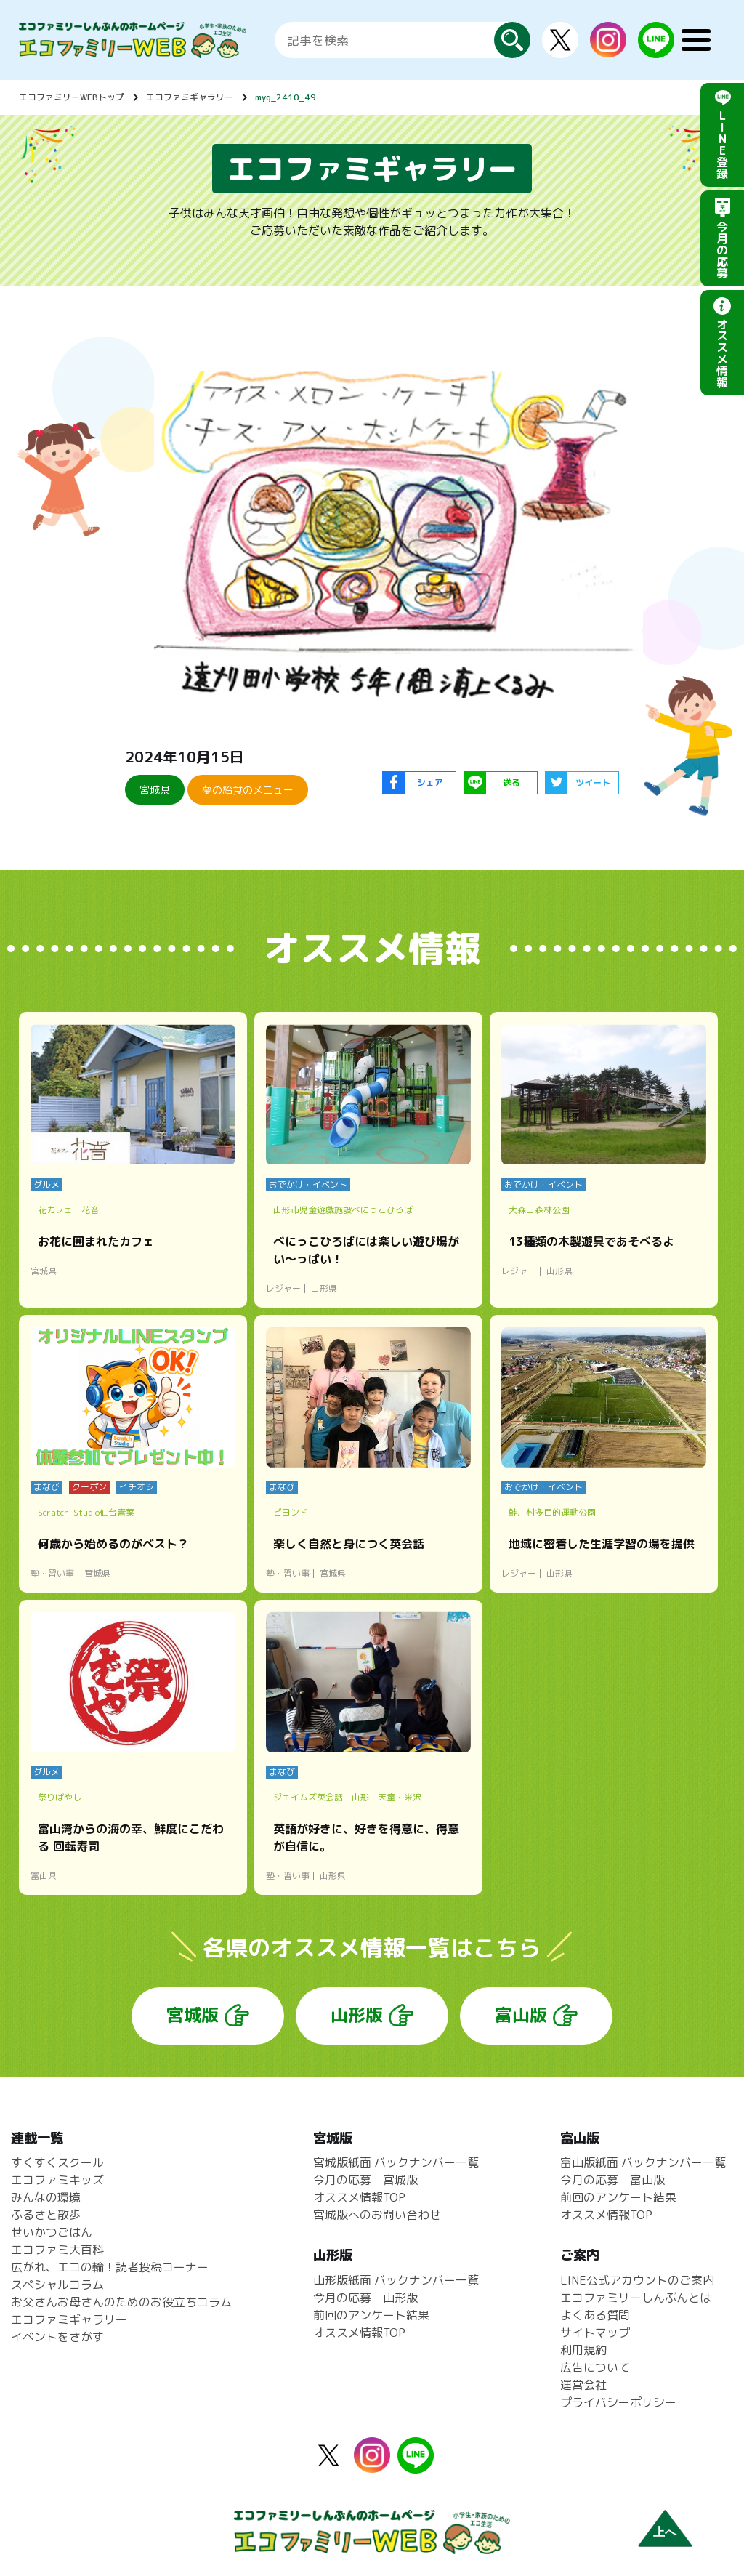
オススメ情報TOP (359, 2197)
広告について (595, 2367)
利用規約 (583, 2350)
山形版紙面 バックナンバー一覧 (396, 2280)
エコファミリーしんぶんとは (635, 2298)
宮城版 (192, 2015)
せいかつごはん (51, 2232)
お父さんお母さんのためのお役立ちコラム (121, 2302)
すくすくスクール (57, 2162)
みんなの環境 (46, 2197)
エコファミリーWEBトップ (71, 97)
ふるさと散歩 (46, 2215)
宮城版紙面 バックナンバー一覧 (396, 2162)
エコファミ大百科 (57, 2250)
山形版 (357, 2015)
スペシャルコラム (57, 2285)
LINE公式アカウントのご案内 (637, 2280)
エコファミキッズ (57, 2180)
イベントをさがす (57, 2337)
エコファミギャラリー (189, 97)
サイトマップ (595, 2332)
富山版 (521, 2015)
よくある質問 (595, 2315)
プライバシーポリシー (618, 2402)
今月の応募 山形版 (365, 2298)
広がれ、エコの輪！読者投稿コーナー (110, 2267)
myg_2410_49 (285, 97)
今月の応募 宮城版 (365, 2180)
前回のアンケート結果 (371, 2315)
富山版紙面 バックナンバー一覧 (643, 2162)
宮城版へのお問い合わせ (377, 2215)
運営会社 (583, 2385)
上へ (664, 2532)
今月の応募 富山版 (612, 2180)
